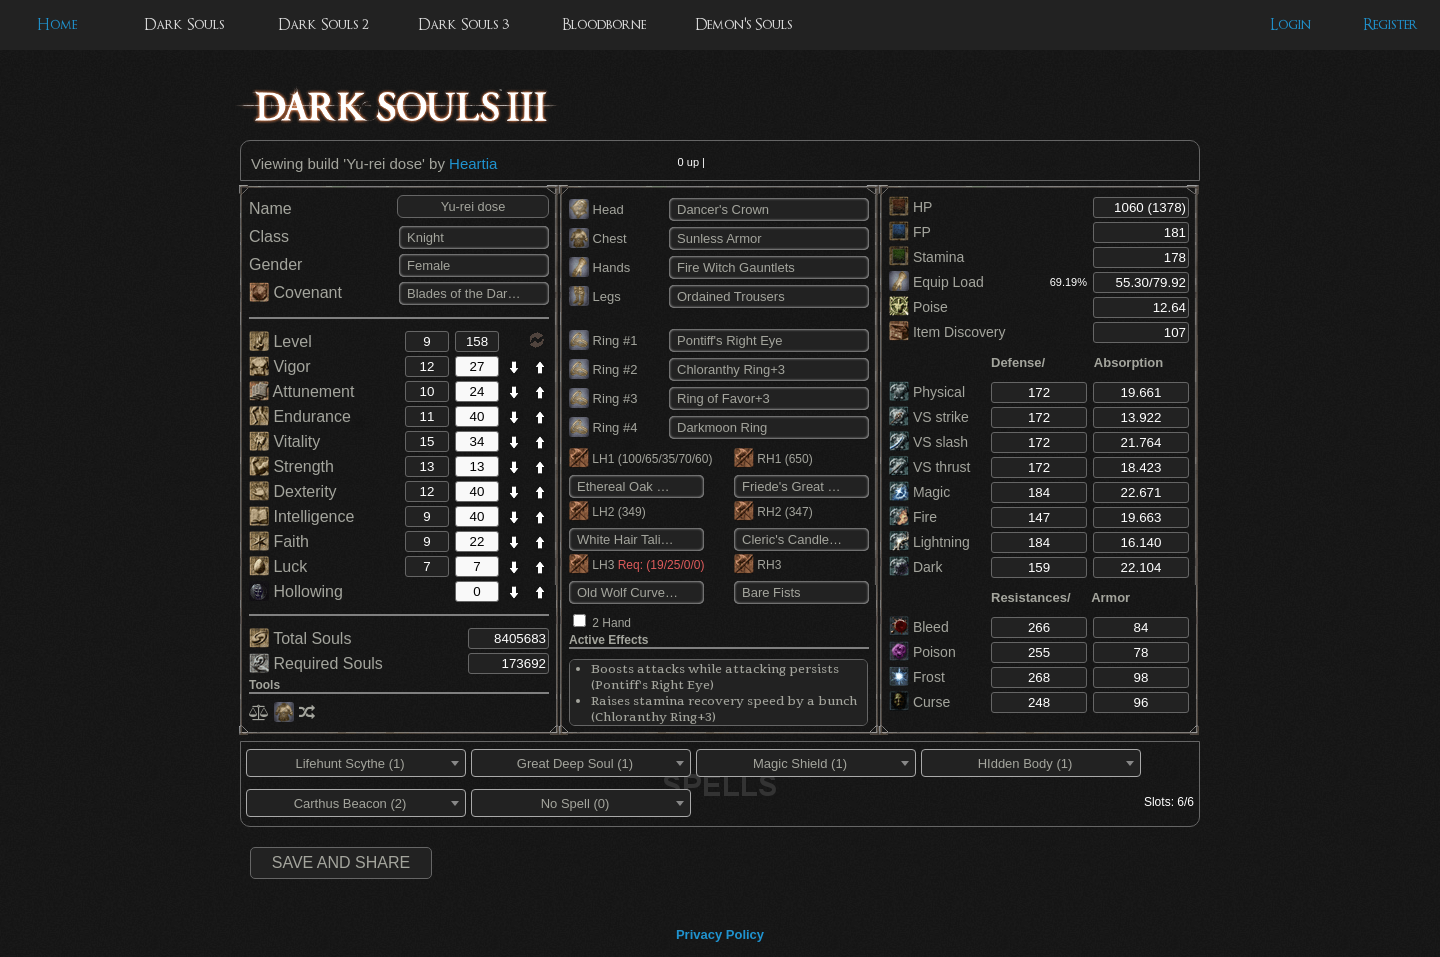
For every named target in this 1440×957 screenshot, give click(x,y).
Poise (918, 307)
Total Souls (300, 638)
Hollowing (296, 591)
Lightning (929, 542)
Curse (919, 702)
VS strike (929, 417)
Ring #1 (603, 340)
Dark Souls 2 (323, 24)
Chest (598, 238)
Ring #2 (603, 369)
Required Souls (316, 663)
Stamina (926, 257)
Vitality (284, 441)
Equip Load (936, 282)
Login (1290, 24)
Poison (922, 652)
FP (910, 232)
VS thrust (929, 467)
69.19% (1068, 282)
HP (910, 207)
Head (596, 209)
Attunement (301, 391)
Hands (599, 267)
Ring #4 (603, 427)
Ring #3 (603, 398)
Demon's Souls (743, 24)
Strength (291, 466)
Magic (919, 492)
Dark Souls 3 (463, 24)
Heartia (473, 163)
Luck (278, 566)
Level (280, 341)
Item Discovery (947, 332)
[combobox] (356, 763)
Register (1390, 24)
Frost (917, 677)
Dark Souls (184, 24)
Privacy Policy (720, 934)
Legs (595, 296)
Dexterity (293, 491)
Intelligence (301, 516)
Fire (913, 517)
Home (57, 24)
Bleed (919, 627)
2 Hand (611, 623)
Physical (927, 392)
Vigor (280, 366)
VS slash (928, 442)
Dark (915, 567)
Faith (279, 541)
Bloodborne (604, 24)
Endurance (300, 416)
